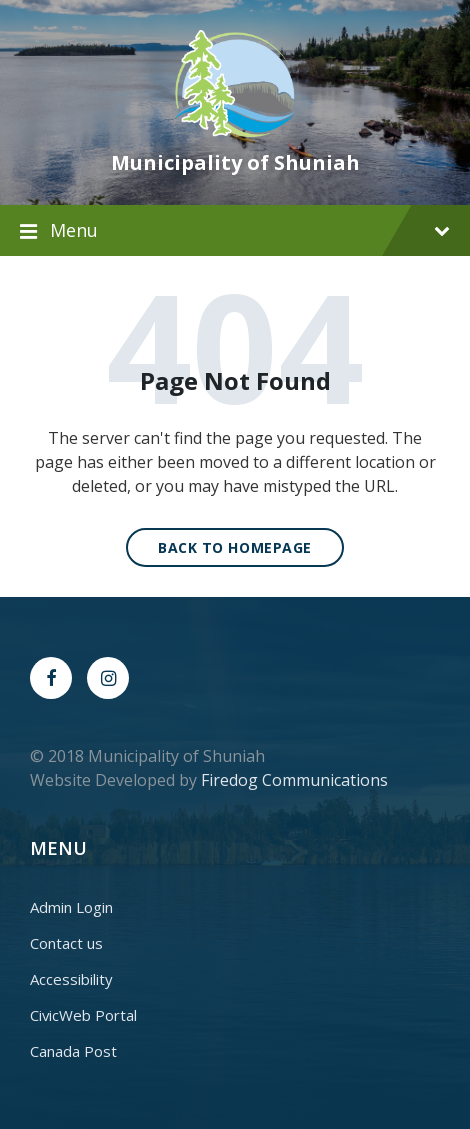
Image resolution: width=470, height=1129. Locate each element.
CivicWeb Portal (83, 1015)
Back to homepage (235, 547)
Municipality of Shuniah (235, 162)
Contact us (66, 943)
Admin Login (71, 907)
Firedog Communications (294, 780)
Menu (250, 230)
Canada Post (73, 1051)
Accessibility (71, 979)
